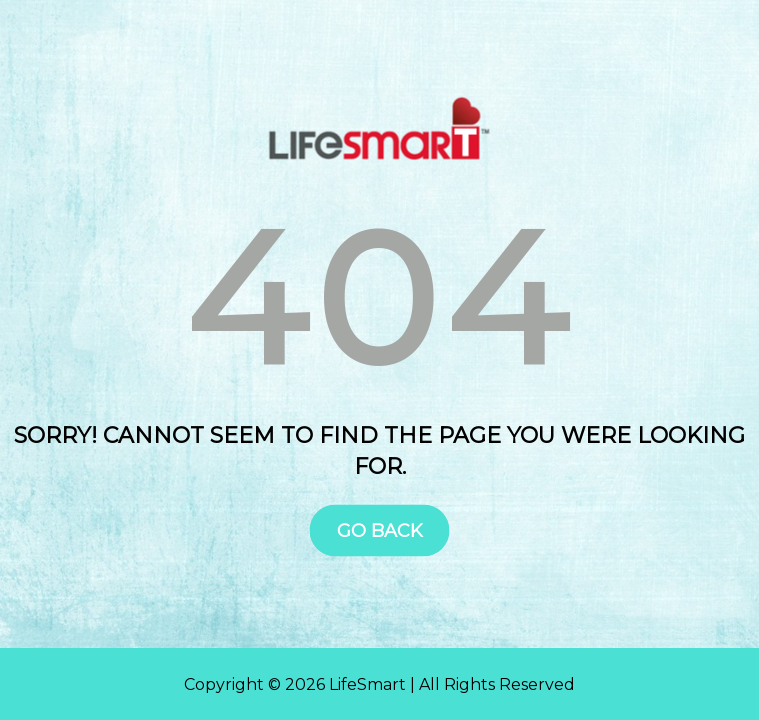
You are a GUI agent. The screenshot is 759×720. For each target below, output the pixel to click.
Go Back (380, 530)
